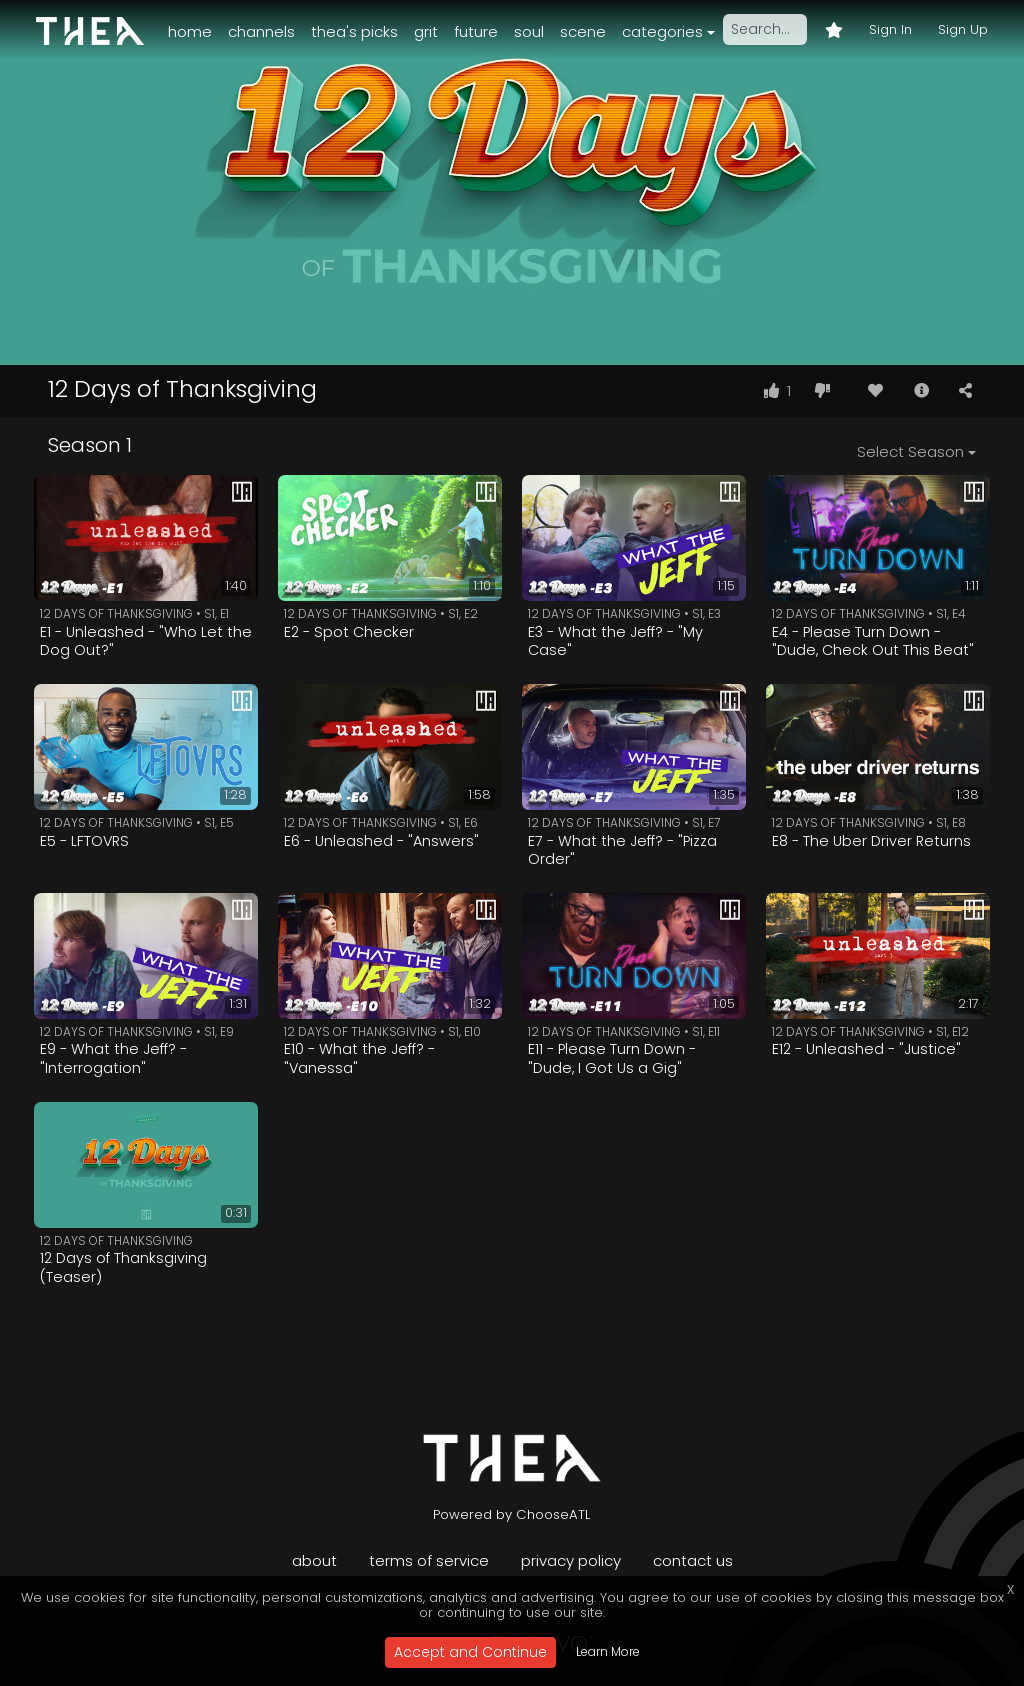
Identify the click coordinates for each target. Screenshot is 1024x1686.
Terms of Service (429, 1560)
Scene (583, 31)
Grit (426, 31)
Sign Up (963, 29)
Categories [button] (662, 31)
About (314, 1560)
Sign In (890, 29)
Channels (261, 31)
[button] (921, 391)
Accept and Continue (470, 1652)
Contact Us (693, 1560)
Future (476, 31)
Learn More (608, 1651)
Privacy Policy (571, 1560)
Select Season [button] (910, 451)
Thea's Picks (354, 31)
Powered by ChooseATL (512, 1514)
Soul (529, 31)
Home (190, 31)
